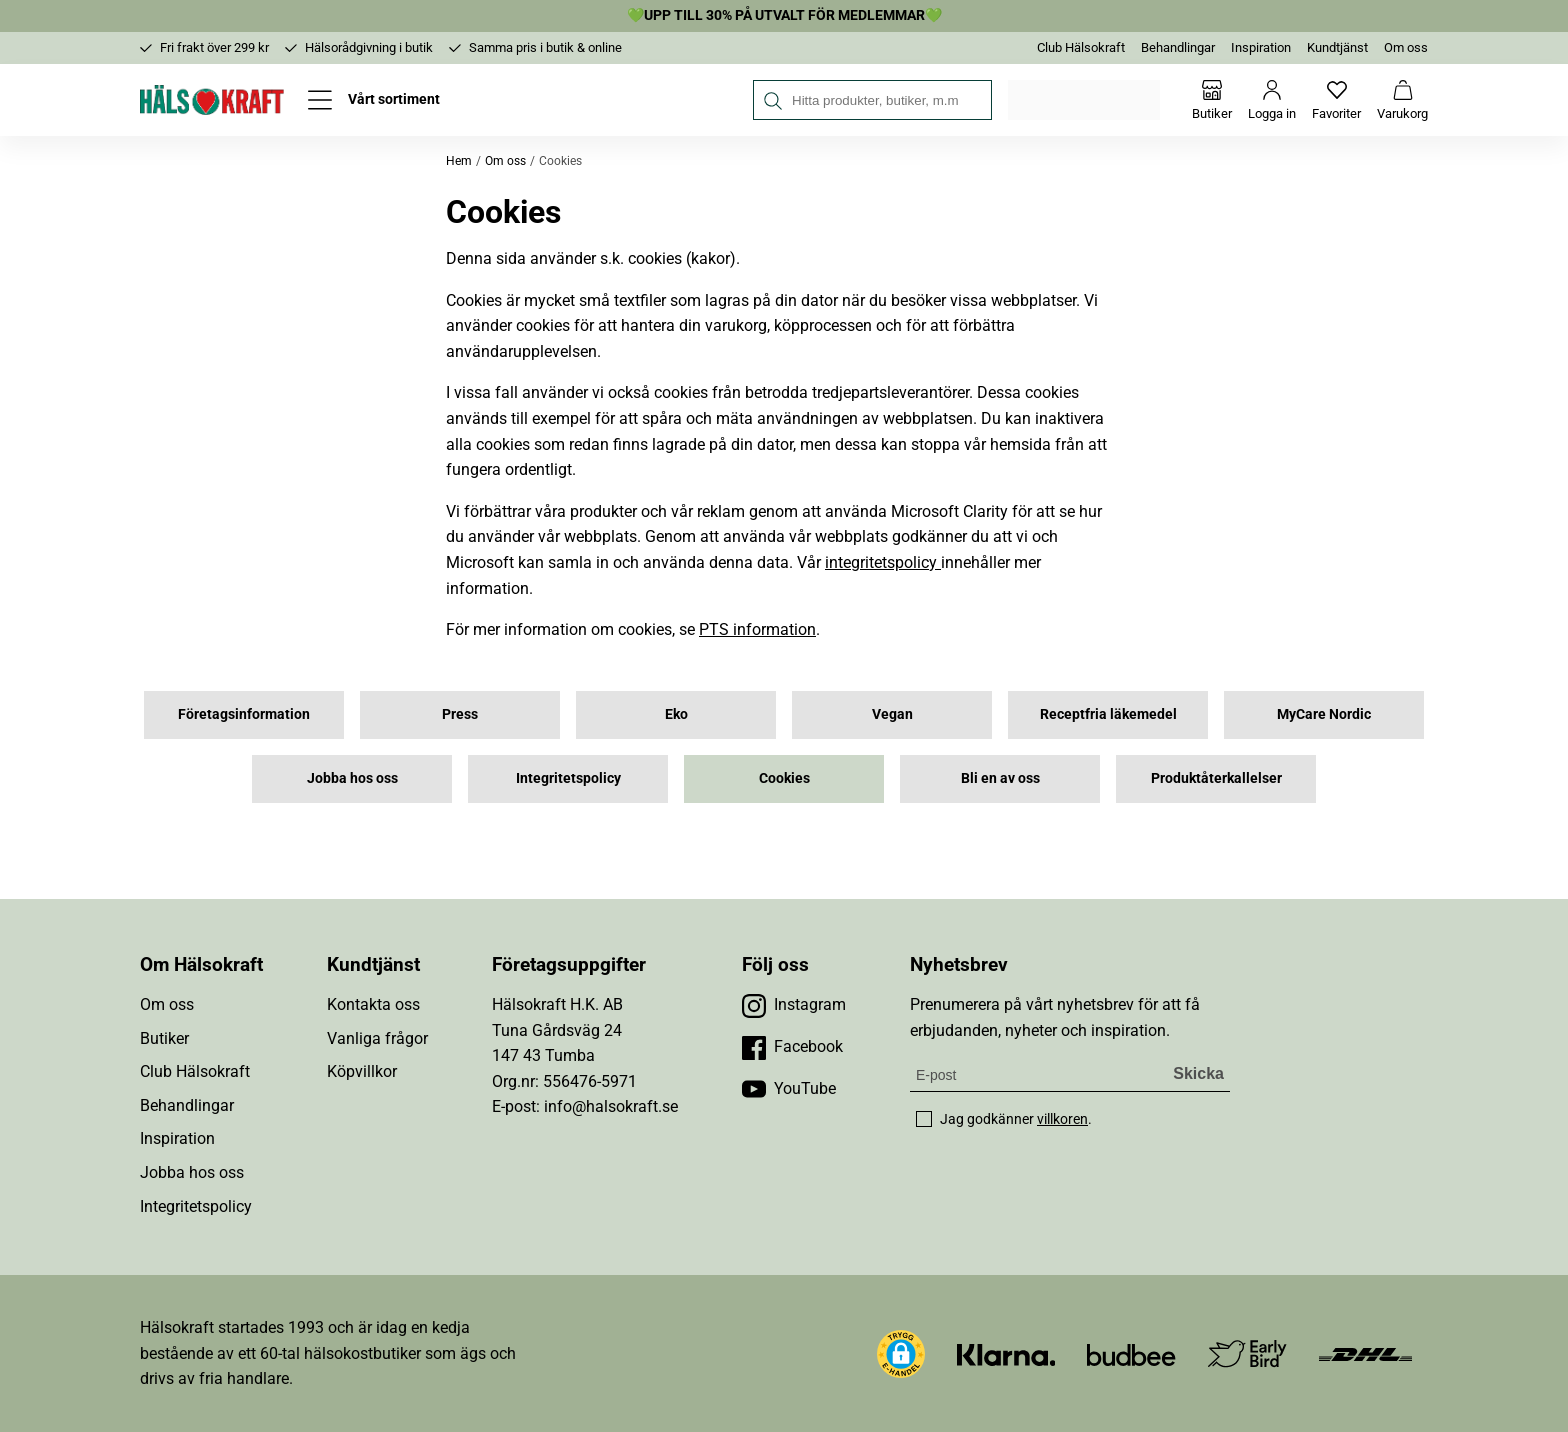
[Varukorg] (1402, 100)
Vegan (892, 714)
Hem (459, 161)
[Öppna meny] (374, 100)
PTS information (757, 629)
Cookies (784, 778)
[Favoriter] (1336, 100)
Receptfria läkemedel (1108, 714)
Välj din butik (1085, 100)
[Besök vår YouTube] (789, 1089)
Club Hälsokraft (1081, 47)
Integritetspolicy (568, 778)
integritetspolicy (883, 562)
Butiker (164, 1038)
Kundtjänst (1337, 47)
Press (460, 714)
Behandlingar (1178, 47)
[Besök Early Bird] (1247, 1352)
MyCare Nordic (1324, 714)
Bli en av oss (1000, 778)
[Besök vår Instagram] (794, 1005)
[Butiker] (1212, 100)
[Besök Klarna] (1006, 1353)
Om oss (1406, 47)
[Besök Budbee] (1131, 1353)
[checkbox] (924, 1119)
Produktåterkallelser (1216, 778)
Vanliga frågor (377, 1038)
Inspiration (1261, 47)
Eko (676, 714)
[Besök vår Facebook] (792, 1047)
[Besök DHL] (1365, 1353)
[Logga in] (1272, 100)
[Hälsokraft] (212, 100)
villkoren (1062, 1119)
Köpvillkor (362, 1071)
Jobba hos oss (352, 778)
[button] (901, 1354)
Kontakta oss (373, 1004)
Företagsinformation (244, 714)
